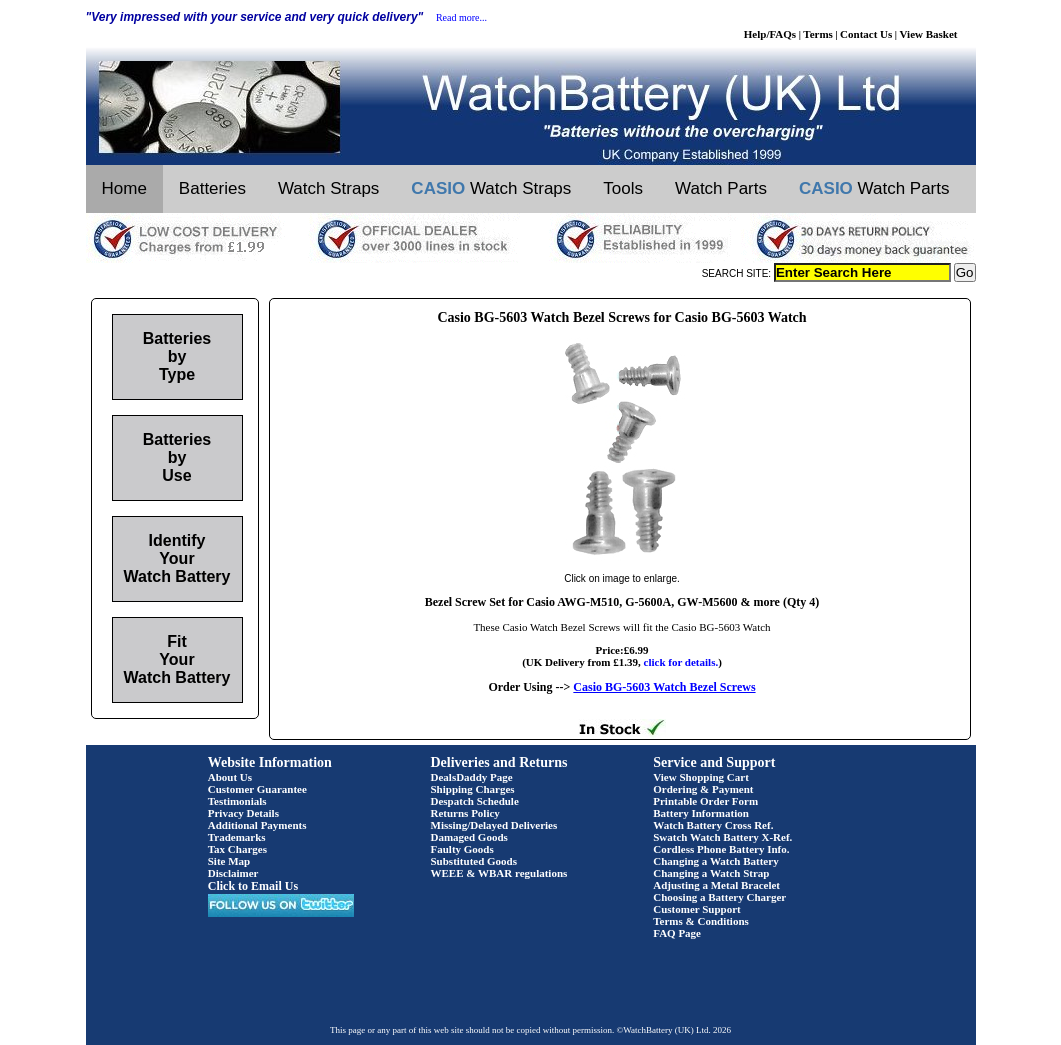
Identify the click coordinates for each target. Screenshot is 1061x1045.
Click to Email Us (253, 886)
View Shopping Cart (701, 777)
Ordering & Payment (703, 789)
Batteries (212, 188)
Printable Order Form (705, 801)
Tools (623, 188)
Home (124, 188)
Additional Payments (257, 825)
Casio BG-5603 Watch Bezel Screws (664, 687)
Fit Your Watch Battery (177, 659)
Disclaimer (233, 873)
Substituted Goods (474, 861)
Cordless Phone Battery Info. (721, 849)
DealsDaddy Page (472, 777)
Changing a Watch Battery (715, 861)
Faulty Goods (462, 849)
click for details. (681, 662)
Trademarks (237, 837)
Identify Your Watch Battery (177, 558)
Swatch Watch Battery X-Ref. (722, 837)
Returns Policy (465, 813)
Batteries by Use (177, 457)
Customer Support (697, 909)
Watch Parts (721, 188)
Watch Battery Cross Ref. (713, 825)
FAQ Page (677, 933)
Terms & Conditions (701, 921)
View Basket (929, 34)
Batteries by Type (177, 356)
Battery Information (701, 813)
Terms (818, 34)
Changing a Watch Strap (711, 873)
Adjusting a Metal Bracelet (716, 885)
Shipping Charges (473, 789)
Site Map (229, 861)
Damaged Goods (469, 837)
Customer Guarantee (257, 789)
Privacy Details (243, 813)
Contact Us (866, 34)
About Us (230, 777)
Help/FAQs (770, 34)
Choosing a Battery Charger (719, 897)
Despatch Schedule (475, 801)
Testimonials (237, 801)
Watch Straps (328, 188)
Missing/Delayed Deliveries (494, 825)
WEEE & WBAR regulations (499, 873)
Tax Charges (237, 849)
